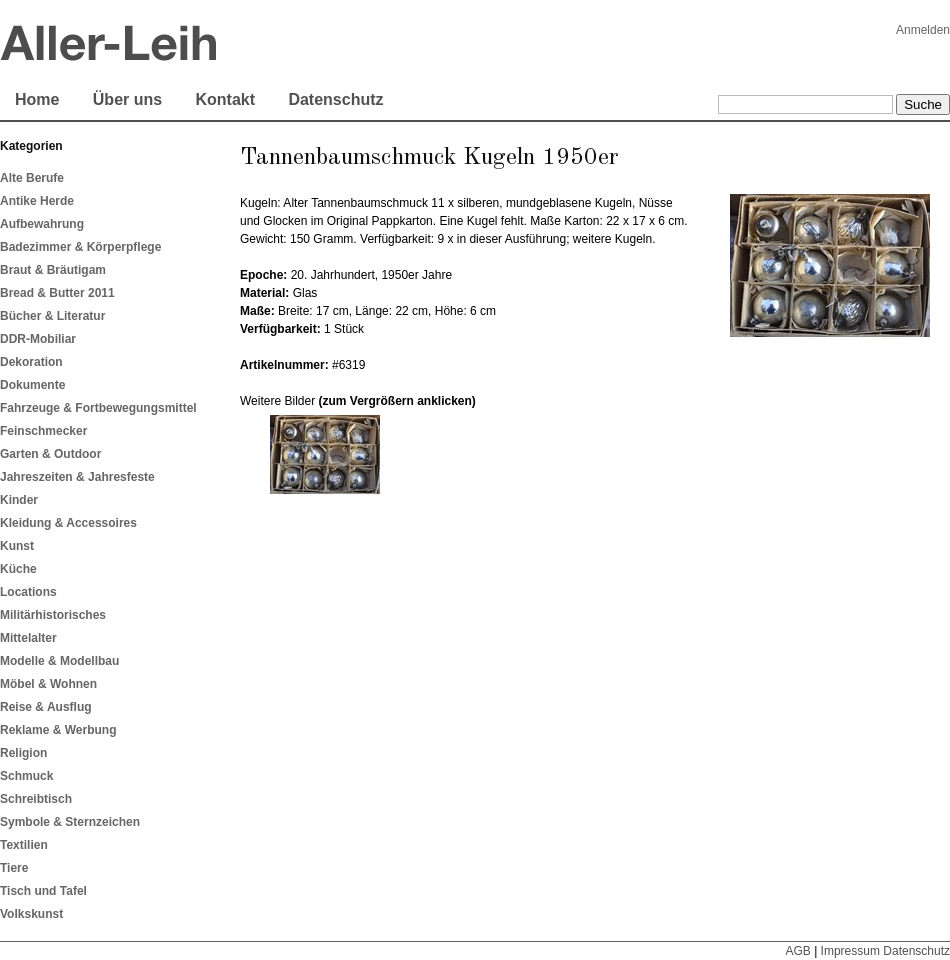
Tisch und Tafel (43, 891)
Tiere (14, 868)
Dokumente (32, 385)
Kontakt (225, 99)
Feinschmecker (43, 431)
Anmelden (923, 30)
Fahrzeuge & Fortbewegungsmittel (98, 408)
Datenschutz (335, 99)
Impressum (850, 951)
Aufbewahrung (42, 224)
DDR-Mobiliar (38, 339)
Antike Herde (37, 201)
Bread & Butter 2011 (57, 293)
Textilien (24, 845)
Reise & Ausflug (46, 707)
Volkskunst (31, 914)
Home (37, 99)
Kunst (17, 546)
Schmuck (26, 776)
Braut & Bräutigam (53, 270)
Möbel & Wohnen (48, 684)
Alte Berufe (32, 178)
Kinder (19, 500)
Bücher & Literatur (52, 316)
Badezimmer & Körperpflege (80, 247)
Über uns (127, 99)
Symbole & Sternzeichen (70, 822)
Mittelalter (28, 638)
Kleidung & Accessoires (68, 523)
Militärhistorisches (53, 615)
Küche (18, 569)
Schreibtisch (36, 799)
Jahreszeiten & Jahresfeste (77, 477)
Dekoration (31, 362)
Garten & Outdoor (50, 454)
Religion (23, 753)
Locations (28, 592)
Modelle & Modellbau (59, 661)
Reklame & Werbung (58, 730)
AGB (797, 951)
